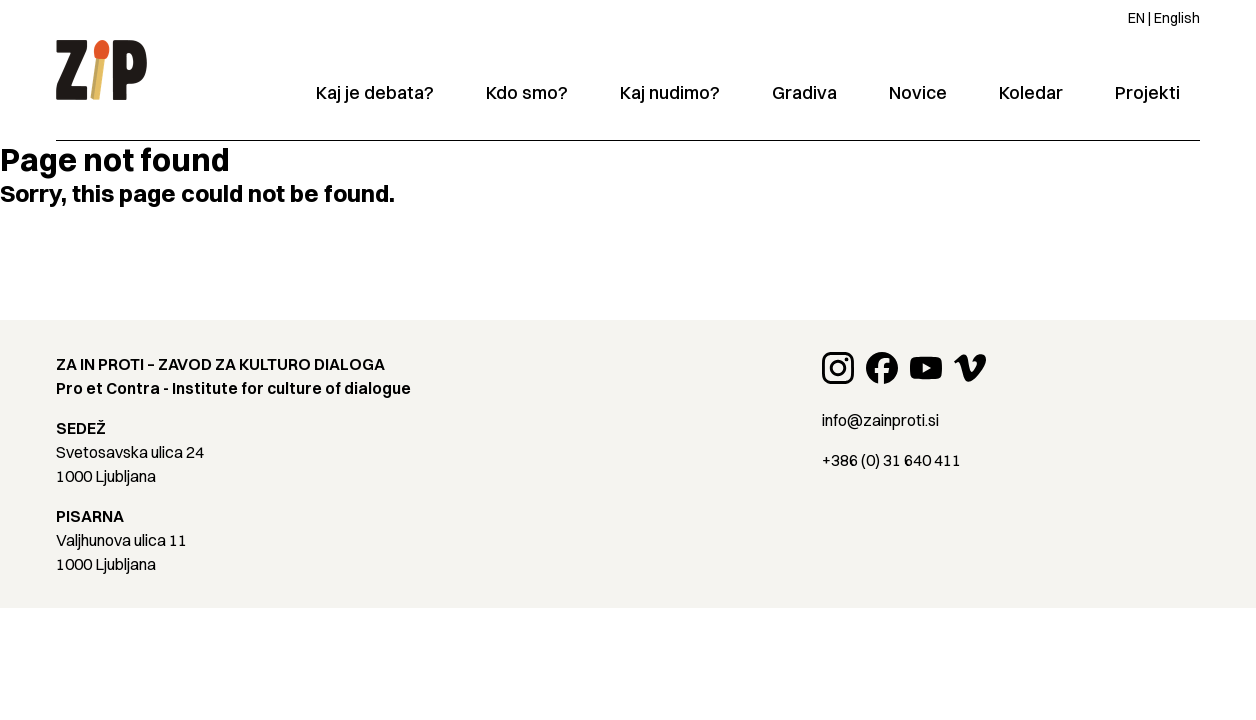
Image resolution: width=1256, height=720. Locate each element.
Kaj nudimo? (670, 92)
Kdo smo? (527, 92)
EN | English (1164, 18)
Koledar (1031, 92)
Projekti (1147, 92)
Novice (918, 92)
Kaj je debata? (375, 92)
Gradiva (804, 92)
